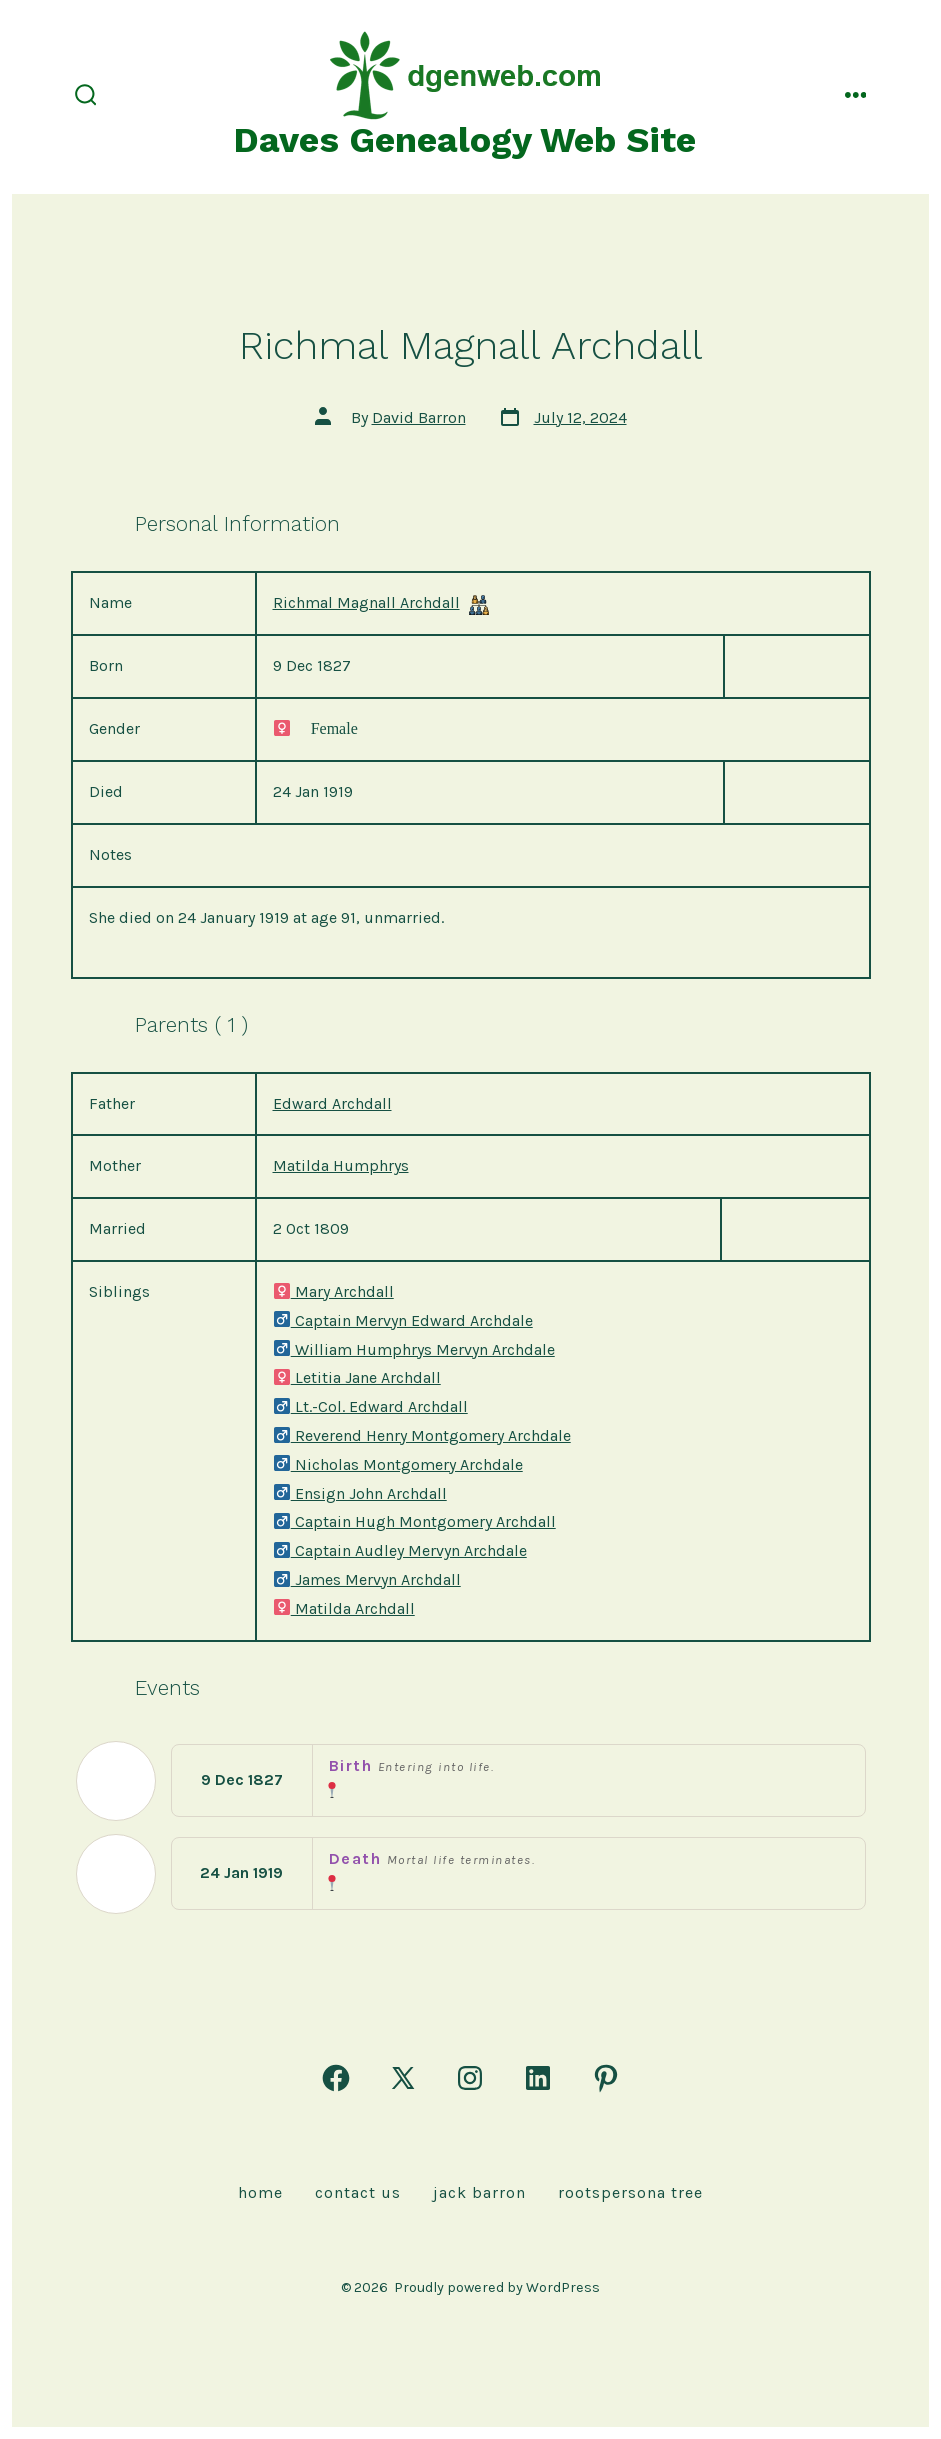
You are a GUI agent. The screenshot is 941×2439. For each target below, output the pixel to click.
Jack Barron (479, 2192)
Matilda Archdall (344, 1608)
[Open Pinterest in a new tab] (606, 2078)
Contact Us (358, 2192)
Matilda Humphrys (341, 1165)
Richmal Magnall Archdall (366, 602)
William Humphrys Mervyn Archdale (414, 1349)
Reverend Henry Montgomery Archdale (422, 1435)
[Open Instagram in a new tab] (470, 2078)
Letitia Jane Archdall (357, 1377)
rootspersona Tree (630, 2192)
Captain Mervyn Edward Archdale (403, 1320)
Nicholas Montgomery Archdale (398, 1464)
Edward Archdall (332, 1103)
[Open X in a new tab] (403, 2078)
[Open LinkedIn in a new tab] (538, 2078)
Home (260, 2192)
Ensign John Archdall (360, 1493)
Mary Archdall (333, 1291)
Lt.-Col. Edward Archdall (370, 1406)
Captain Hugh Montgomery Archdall (414, 1521)
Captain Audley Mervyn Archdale (400, 1550)
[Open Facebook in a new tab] (336, 2078)
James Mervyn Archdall (367, 1579)
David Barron (419, 417)
